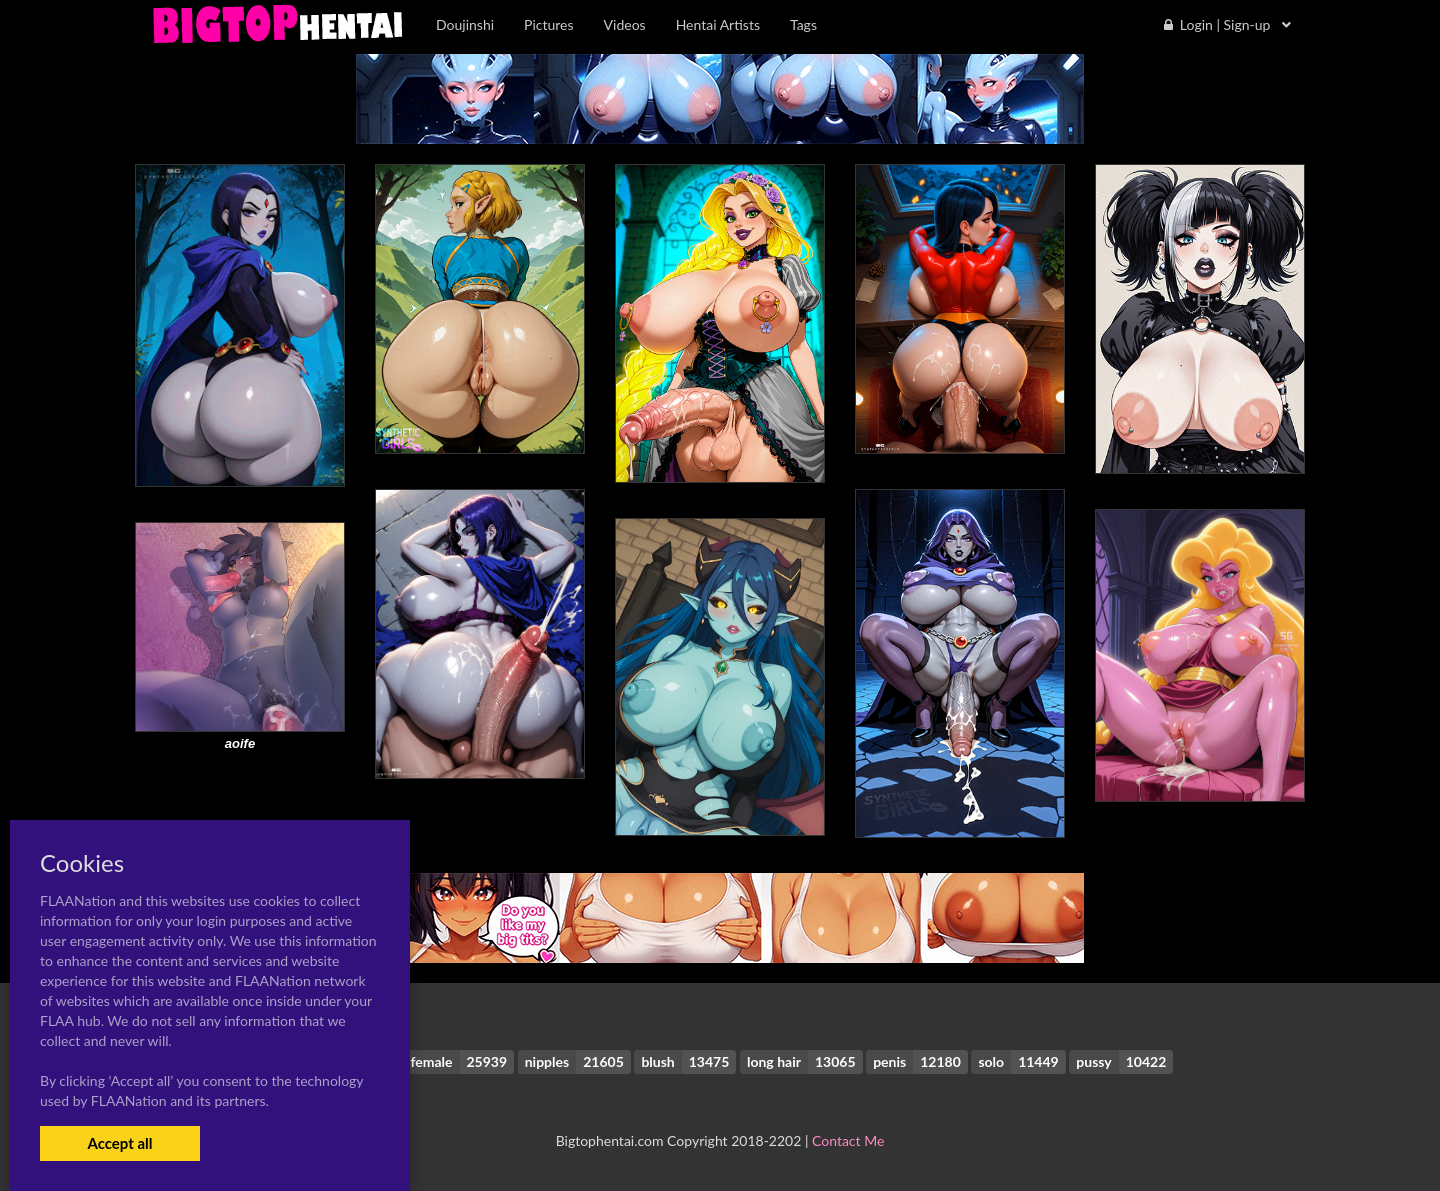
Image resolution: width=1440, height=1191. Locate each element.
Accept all (119, 1143)
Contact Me (848, 1140)
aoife (240, 743)
